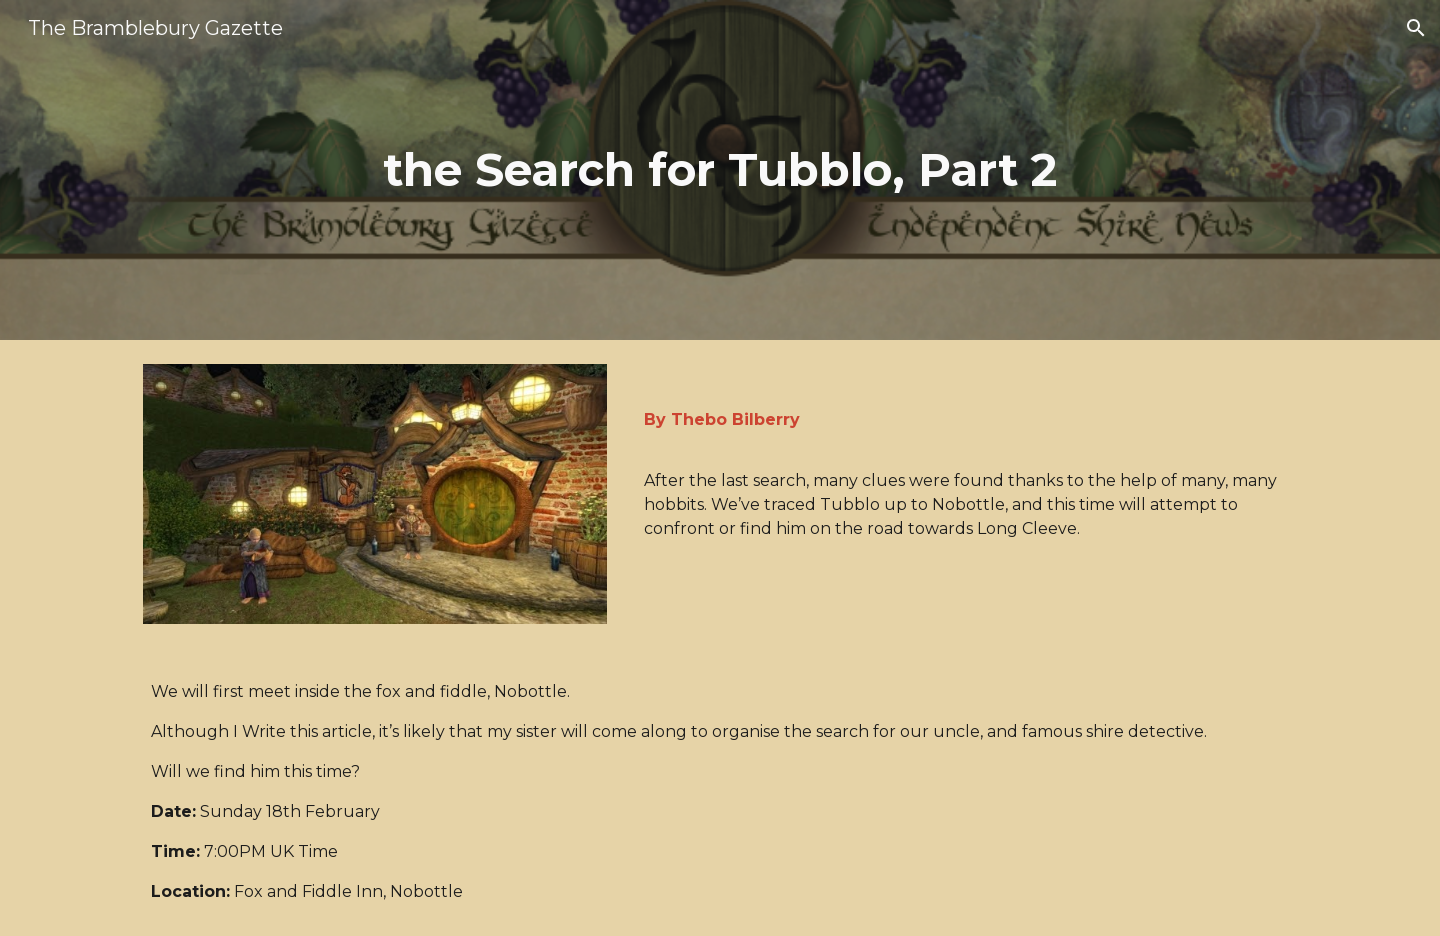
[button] (1416, 28)
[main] (720, 170)
